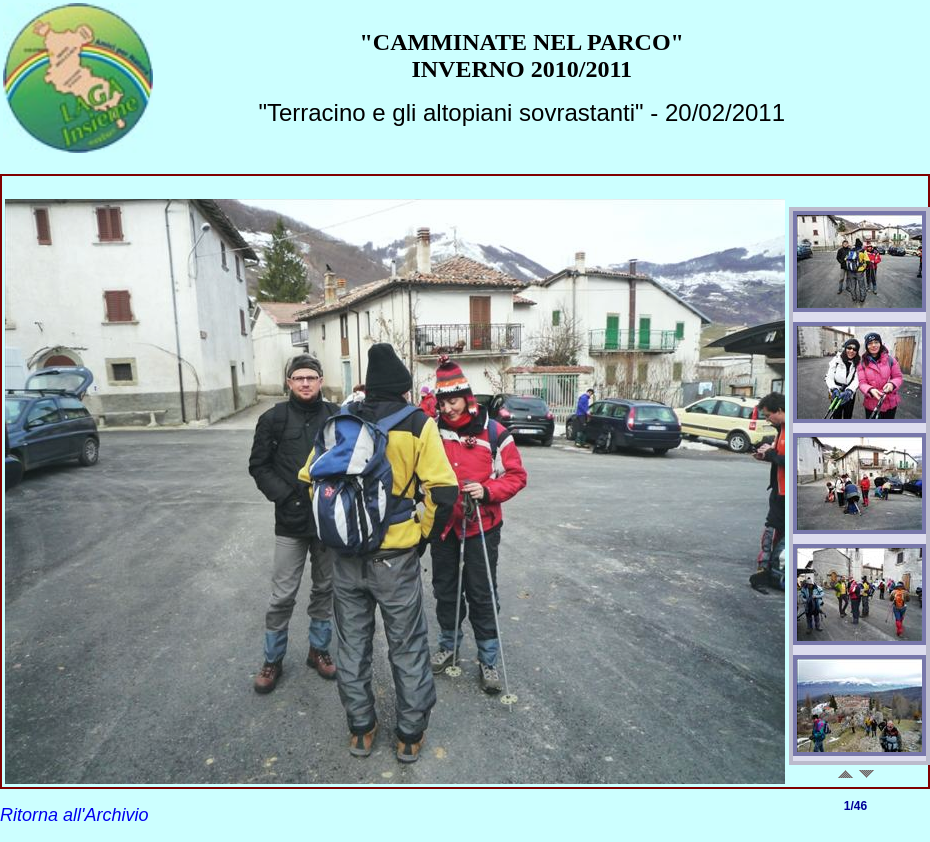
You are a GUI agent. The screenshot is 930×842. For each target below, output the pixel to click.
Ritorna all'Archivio (74, 815)
